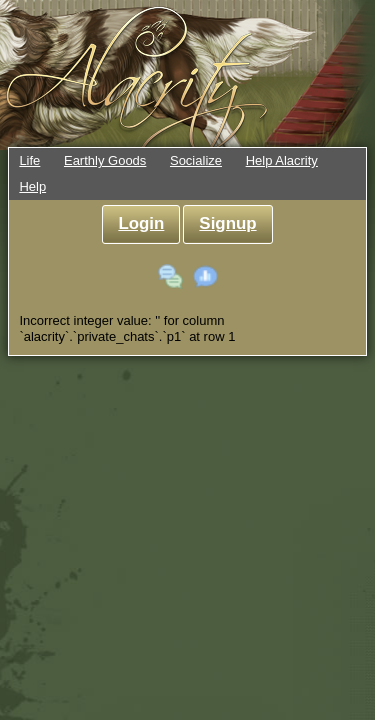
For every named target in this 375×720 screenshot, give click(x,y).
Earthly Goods (105, 160)
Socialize (196, 160)
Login (141, 223)
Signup (227, 223)
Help (32, 186)
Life (29, 160)
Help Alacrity (282, 160)
